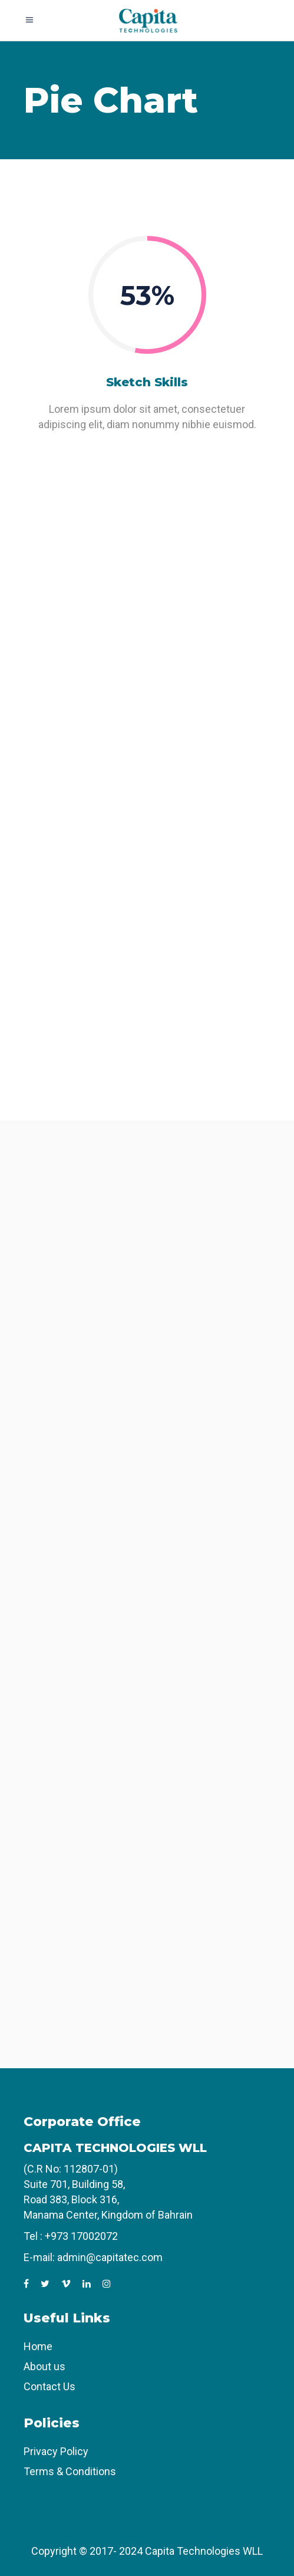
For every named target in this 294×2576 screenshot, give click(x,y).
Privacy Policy (56, 2451)
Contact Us (49, 2386)
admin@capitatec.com (110, 2257)
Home (38, 2346)
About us (44, 2366)
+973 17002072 (81, 2236)
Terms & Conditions (70, 2471)
